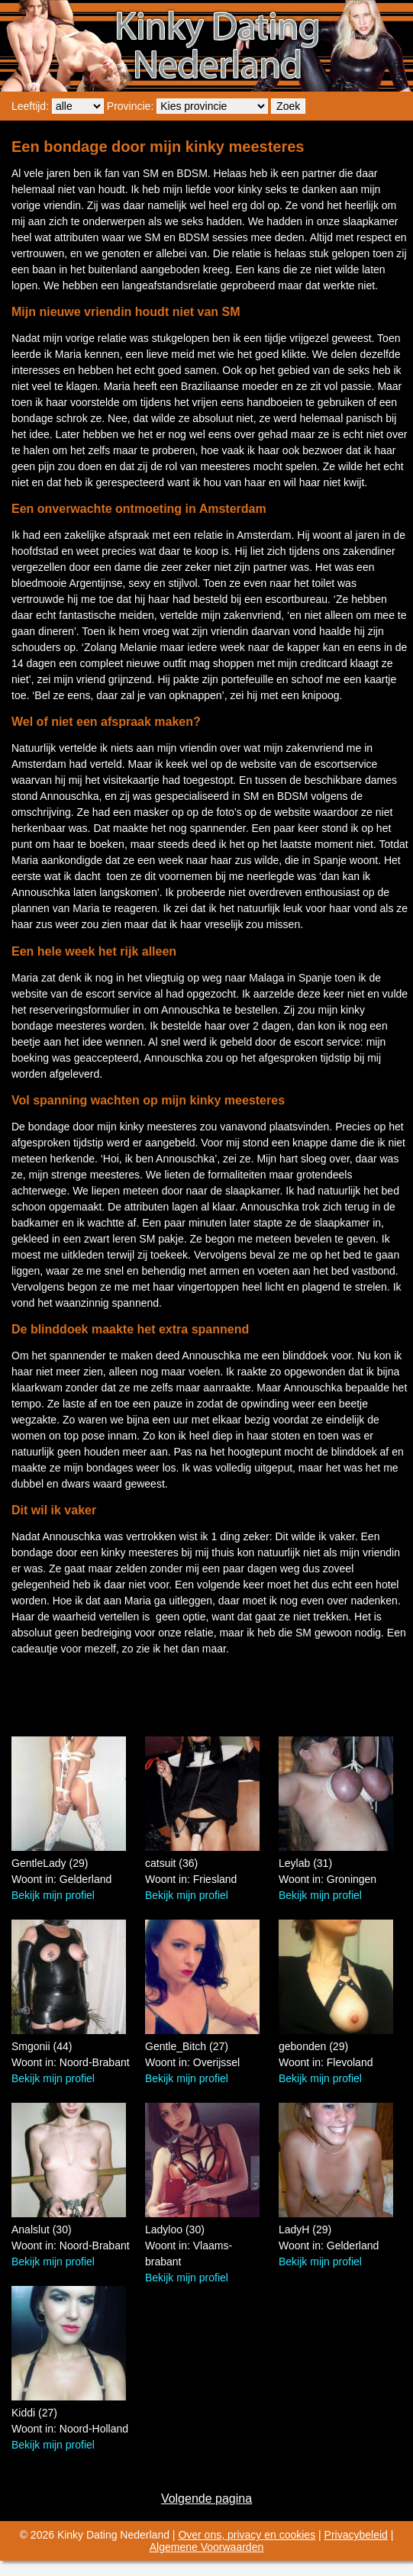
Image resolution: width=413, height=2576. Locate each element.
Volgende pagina (206, 2498)
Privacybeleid (356, 2535)
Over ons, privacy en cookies (246, 2535)
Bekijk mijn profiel (53, 1895)
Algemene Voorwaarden (206, 2547)
